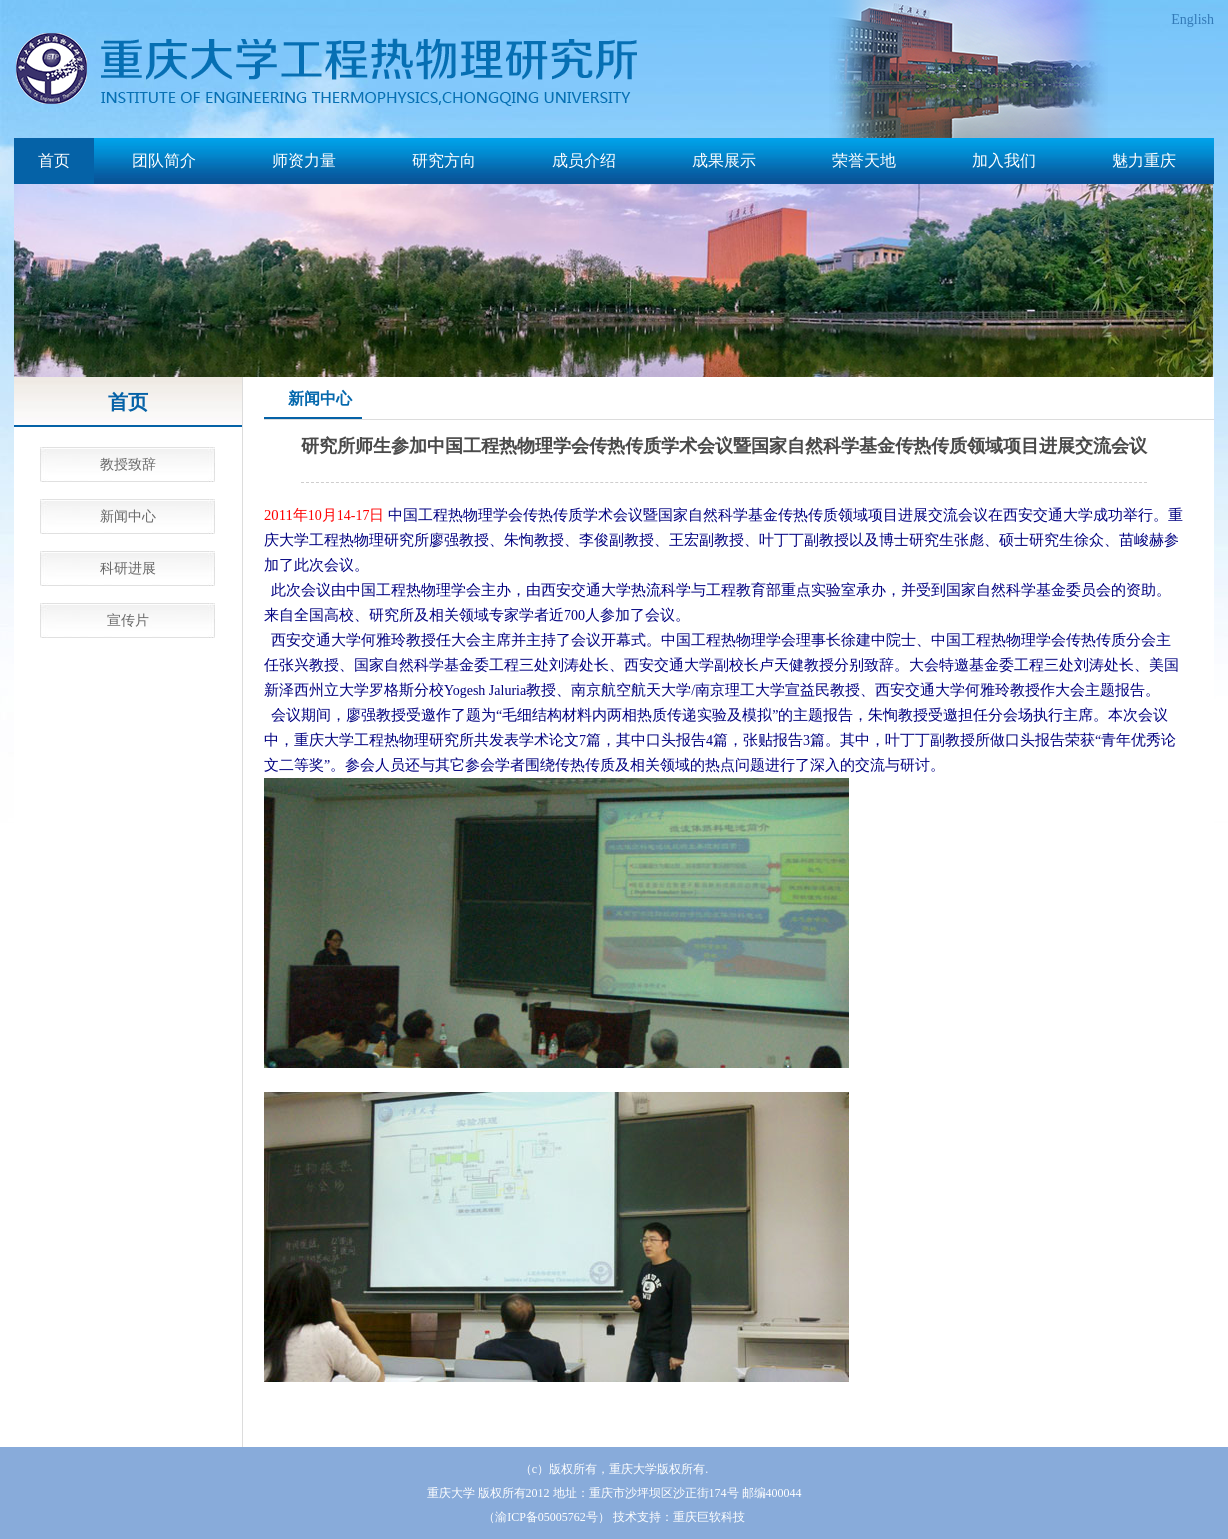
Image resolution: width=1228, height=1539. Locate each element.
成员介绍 (584, 160)
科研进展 (128, 568)
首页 (54, 160)
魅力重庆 (1144, 160)
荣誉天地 (864, 160)
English (1192, 19)
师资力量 (304, 160)
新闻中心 (128, 516)
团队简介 (164, 160)
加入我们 (1004, 160)
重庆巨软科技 (709, 1517)
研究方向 (444, 160)
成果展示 (724, 160)
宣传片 (128, 620)
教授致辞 (128, 464)
